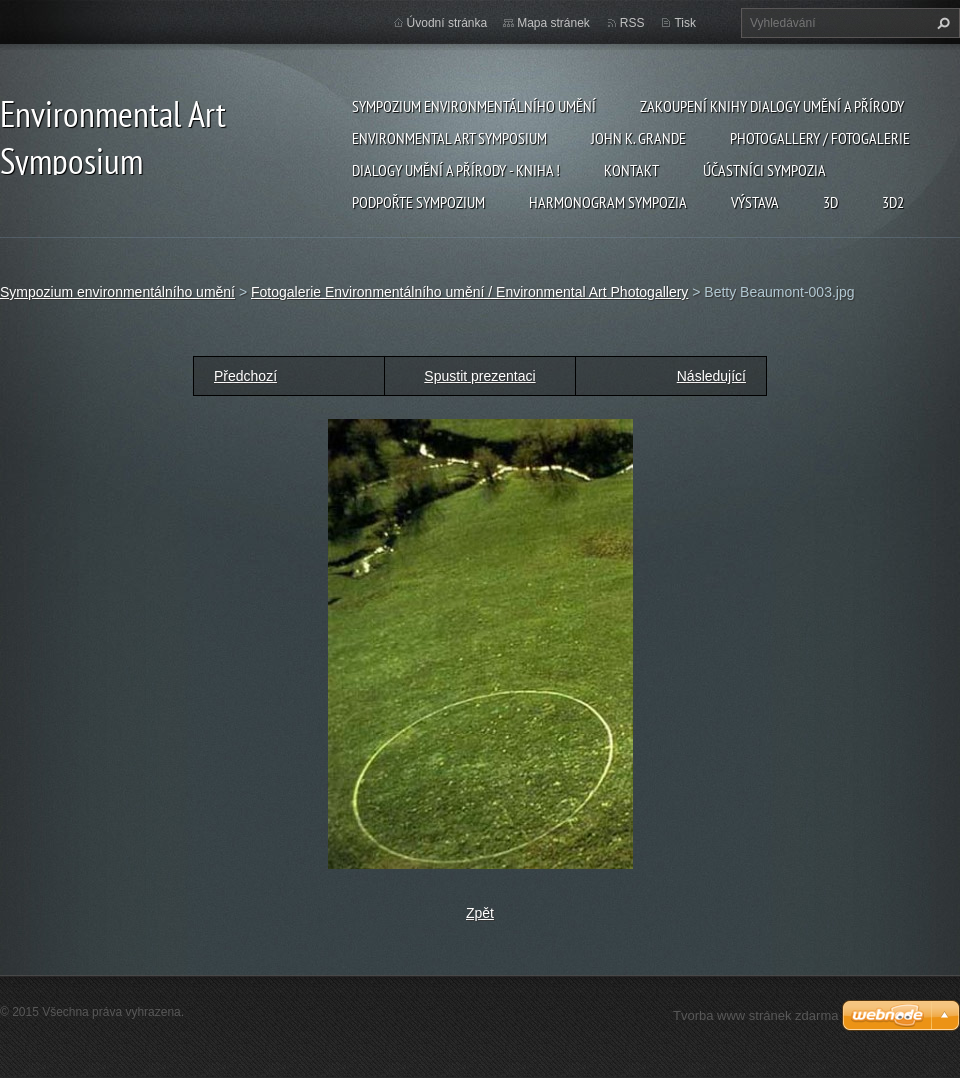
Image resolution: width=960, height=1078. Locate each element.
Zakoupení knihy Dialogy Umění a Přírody (772, 106)
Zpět (480, 913)
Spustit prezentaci (479, 376)
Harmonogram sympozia (608, 202)
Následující (711, 376)
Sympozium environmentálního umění (474, 106)
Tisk (685, 23)
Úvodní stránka (447, 23)
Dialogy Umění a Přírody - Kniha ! (456, 170)
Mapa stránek (553, 23)
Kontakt (631, 170)
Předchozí (245, 376)
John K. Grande (638, 138)
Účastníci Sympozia (764, 170)
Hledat (941, 23)
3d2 (893, 202)
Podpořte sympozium (418, 202)
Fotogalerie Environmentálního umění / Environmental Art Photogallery (469, 292)
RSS (632, 23)
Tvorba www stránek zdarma (755, 1015)
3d (830, 202)
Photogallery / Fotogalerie (820, 138)
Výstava (755, 202)
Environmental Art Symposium (449, 138)
